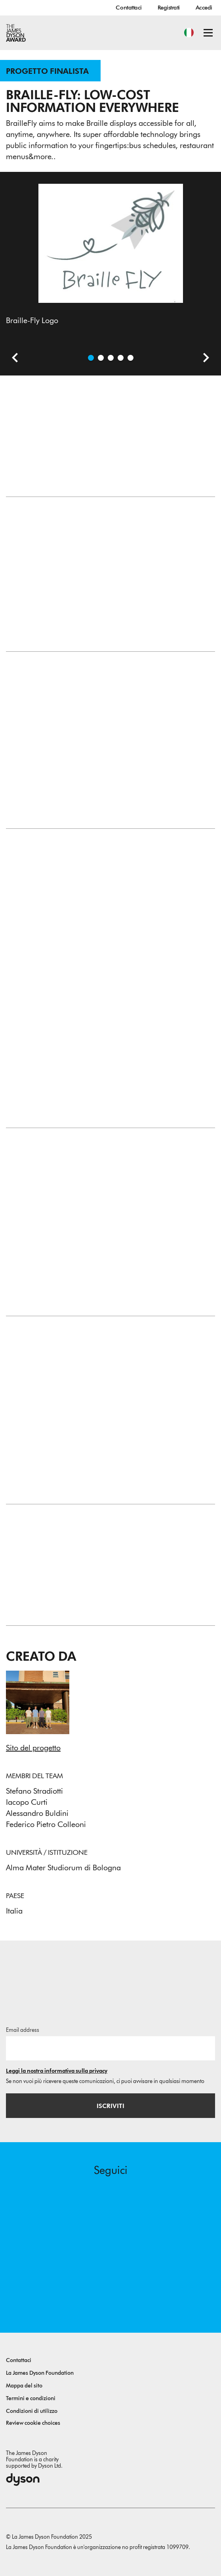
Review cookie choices (33, 2423)
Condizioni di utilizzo (31, 2411)
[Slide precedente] (12, 359)
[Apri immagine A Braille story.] (101, 358)
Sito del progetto (33, 1747)
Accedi (204, 7)
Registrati (169, 7)
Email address (22, 2030)
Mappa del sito (24, 2385)
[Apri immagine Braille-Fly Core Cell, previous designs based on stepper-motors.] (111, 358)
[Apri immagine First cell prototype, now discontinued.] (130, 358)
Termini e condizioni (30, 2398)
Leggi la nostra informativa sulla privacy (56, 2071)
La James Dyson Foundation (40, 2373)
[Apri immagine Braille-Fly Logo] (91, 358)
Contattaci (128, 7)
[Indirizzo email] (110, 2048)
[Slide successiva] (203, 359)
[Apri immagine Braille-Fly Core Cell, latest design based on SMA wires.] (121, 358)
